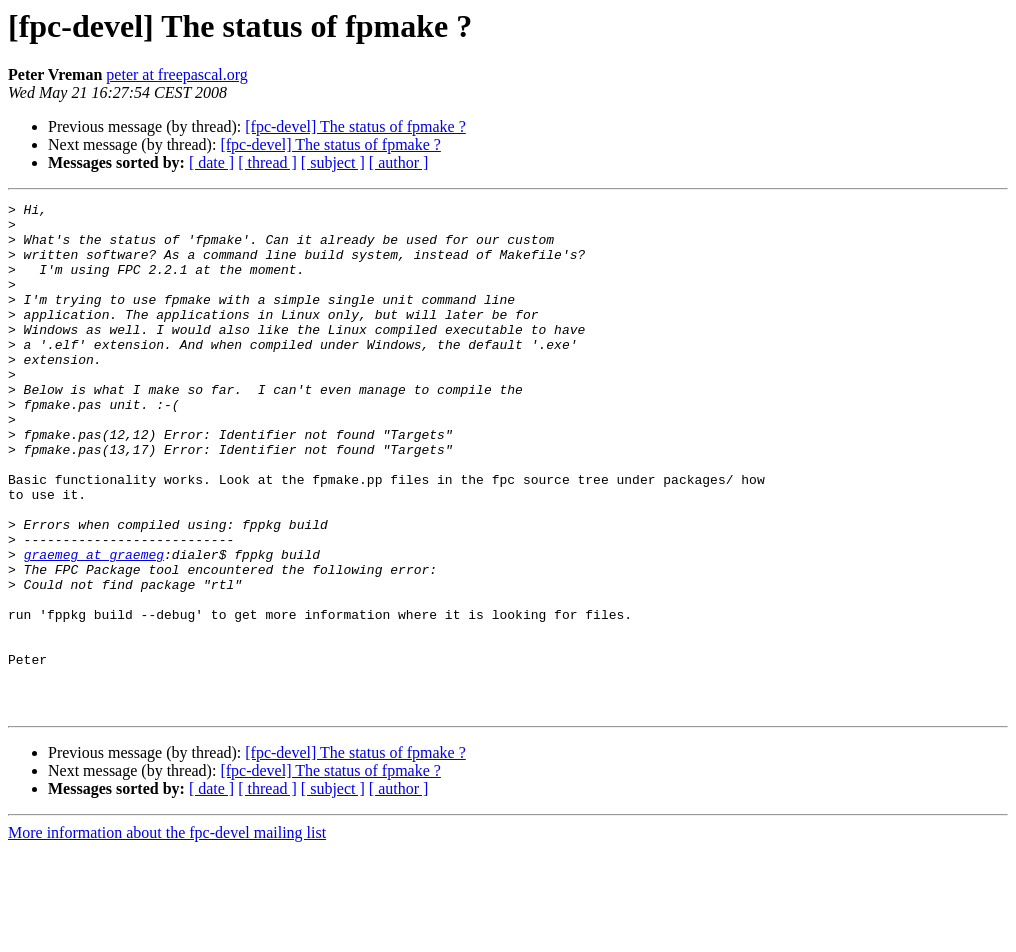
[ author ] (399, 162)
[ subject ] (333, 162)
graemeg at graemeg (94, 626)
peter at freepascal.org (176, 74)
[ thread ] (267, 162)
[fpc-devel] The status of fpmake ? (355, 126)
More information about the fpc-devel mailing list (167, 934)
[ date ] (211, 162)
